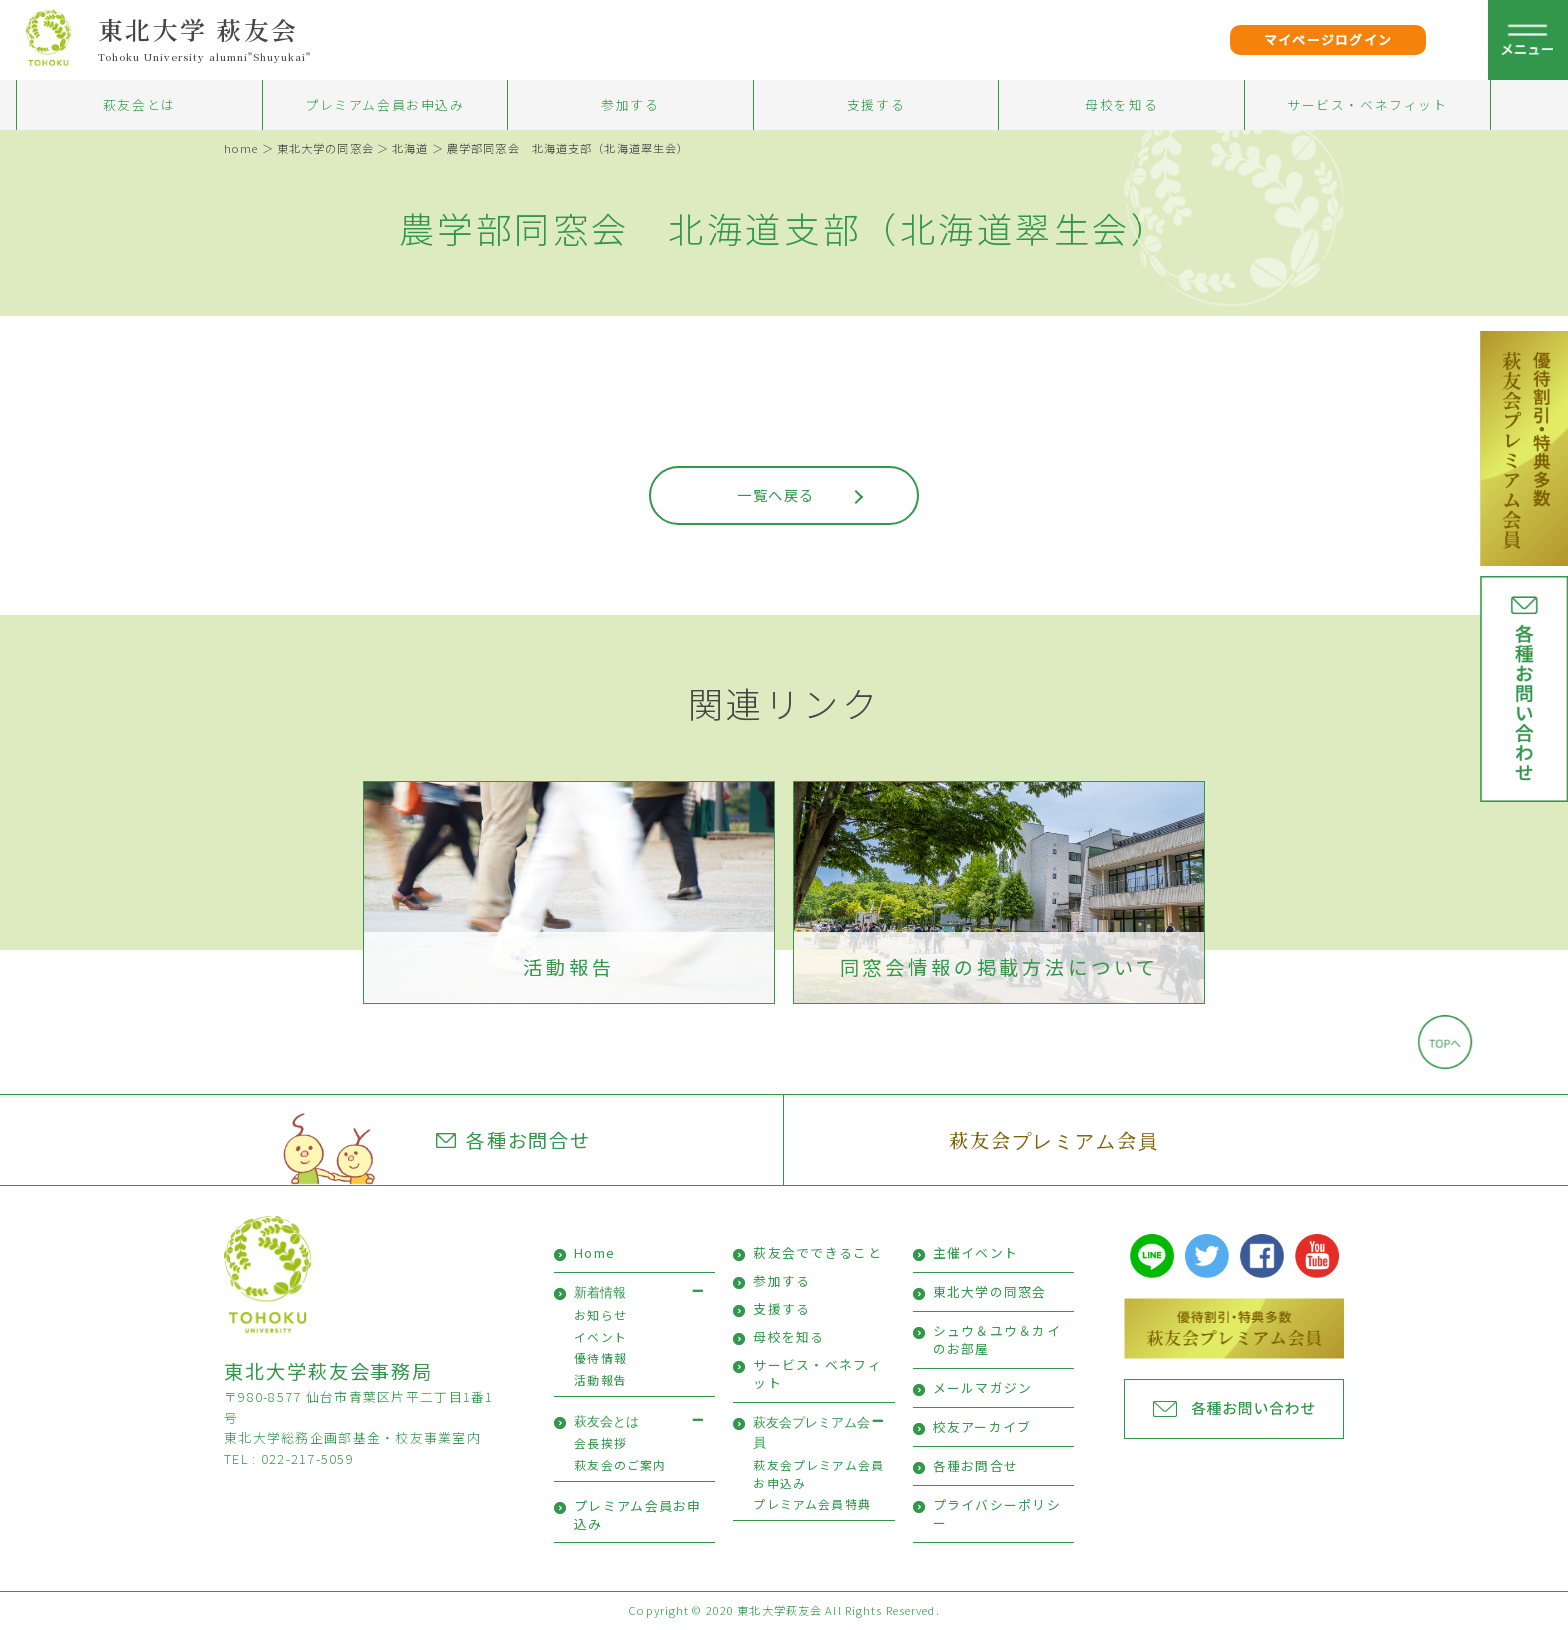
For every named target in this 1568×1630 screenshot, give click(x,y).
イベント (600, 1336)
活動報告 (568, 967)
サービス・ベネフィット (1367, 104)
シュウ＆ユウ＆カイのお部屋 (997, 1339)
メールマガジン (983, 1387)
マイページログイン (1328, 39)
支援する (876, 104)
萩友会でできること (817, 1252)
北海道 (410, 148)
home (241, 148)
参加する (630, 104)
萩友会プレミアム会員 (1053, 1139)
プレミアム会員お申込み (385, 104)
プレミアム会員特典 (812, 1503)
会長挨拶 (600, 1442)
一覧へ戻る (775, 494)
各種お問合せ (514, 1140)
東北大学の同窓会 (325, 148)
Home (594, 1252)
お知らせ (600, 1314)
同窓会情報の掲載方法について (999, 967)
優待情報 (600, 1357)
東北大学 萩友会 (198, 29)
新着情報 (600, 1292)
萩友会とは (139, 104)
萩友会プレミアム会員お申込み (818, 1473)
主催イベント (976, 1252)
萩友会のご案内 (620, 1464)
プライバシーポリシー (997, 1513)
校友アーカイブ (982, 1426)
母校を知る (1121, 104)
